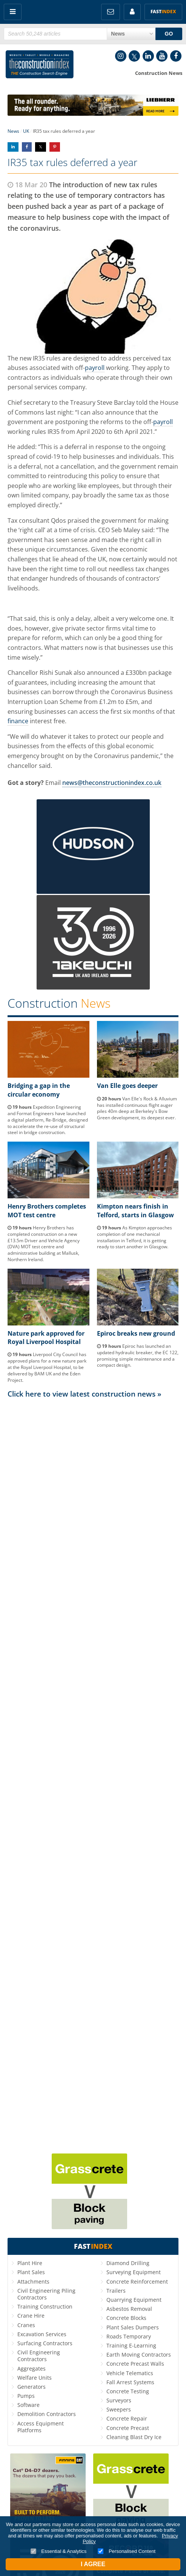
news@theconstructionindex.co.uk (111, 782)
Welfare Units (34, 2377)
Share (13, 147)
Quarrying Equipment (133, 2299)
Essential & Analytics (59, 2551)
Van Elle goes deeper (127, 1085)
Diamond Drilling (127, 2263)
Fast (163, 11)
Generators (31, 2386)
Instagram (120, 56)
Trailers (116, 2290)
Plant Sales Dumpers (132, 2327)
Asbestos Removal (129, 2308)
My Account (132, 12)
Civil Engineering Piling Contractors (46, 2294)
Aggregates (31, 2368)
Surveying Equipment (133, 2272)
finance (18, 721)
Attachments (33, 2281)
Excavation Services (41, 2334)
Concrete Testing (127, 2391)
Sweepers (118, 2409)
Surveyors (118, 2400)
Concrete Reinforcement (137, 2281)
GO (169, 34)
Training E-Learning (131, 2345)
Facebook (175, 56)
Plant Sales (31, 2272)
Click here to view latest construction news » (84, 1393)
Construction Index (40, 65)
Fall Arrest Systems (130, 2382)
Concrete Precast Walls (135, 2363)
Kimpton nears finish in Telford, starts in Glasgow (135, 1210)
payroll (95, 368)
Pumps (26, 2395)
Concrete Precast (127, 2428)
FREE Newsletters (110, 12)
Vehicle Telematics (129, 2373)
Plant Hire (29, 2263)
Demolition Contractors (46, 2414)
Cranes (26, 2325)
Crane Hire (31, 2315)
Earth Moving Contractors (138, 2354)
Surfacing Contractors (44, 2343)
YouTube (162, 56)
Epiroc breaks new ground (136, 1333)
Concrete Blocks (126, 2317)
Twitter (134, 56)
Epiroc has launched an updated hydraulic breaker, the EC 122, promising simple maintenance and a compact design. (137, 1355)
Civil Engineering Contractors (38, 2356)
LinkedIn (148, 56)
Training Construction (44, 2306)
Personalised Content (126, 2551)
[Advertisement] (93, 1775)
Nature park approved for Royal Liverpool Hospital (46, 1337)
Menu (13, 12)
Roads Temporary (128, 2336)
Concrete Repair (126, 2418)
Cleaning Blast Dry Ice (133, 2437)
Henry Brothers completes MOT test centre (47, 1210)
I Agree (93, 2564)
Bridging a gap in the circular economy (39, 1089)
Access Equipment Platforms (40, 2427)
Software (28, 2404)
